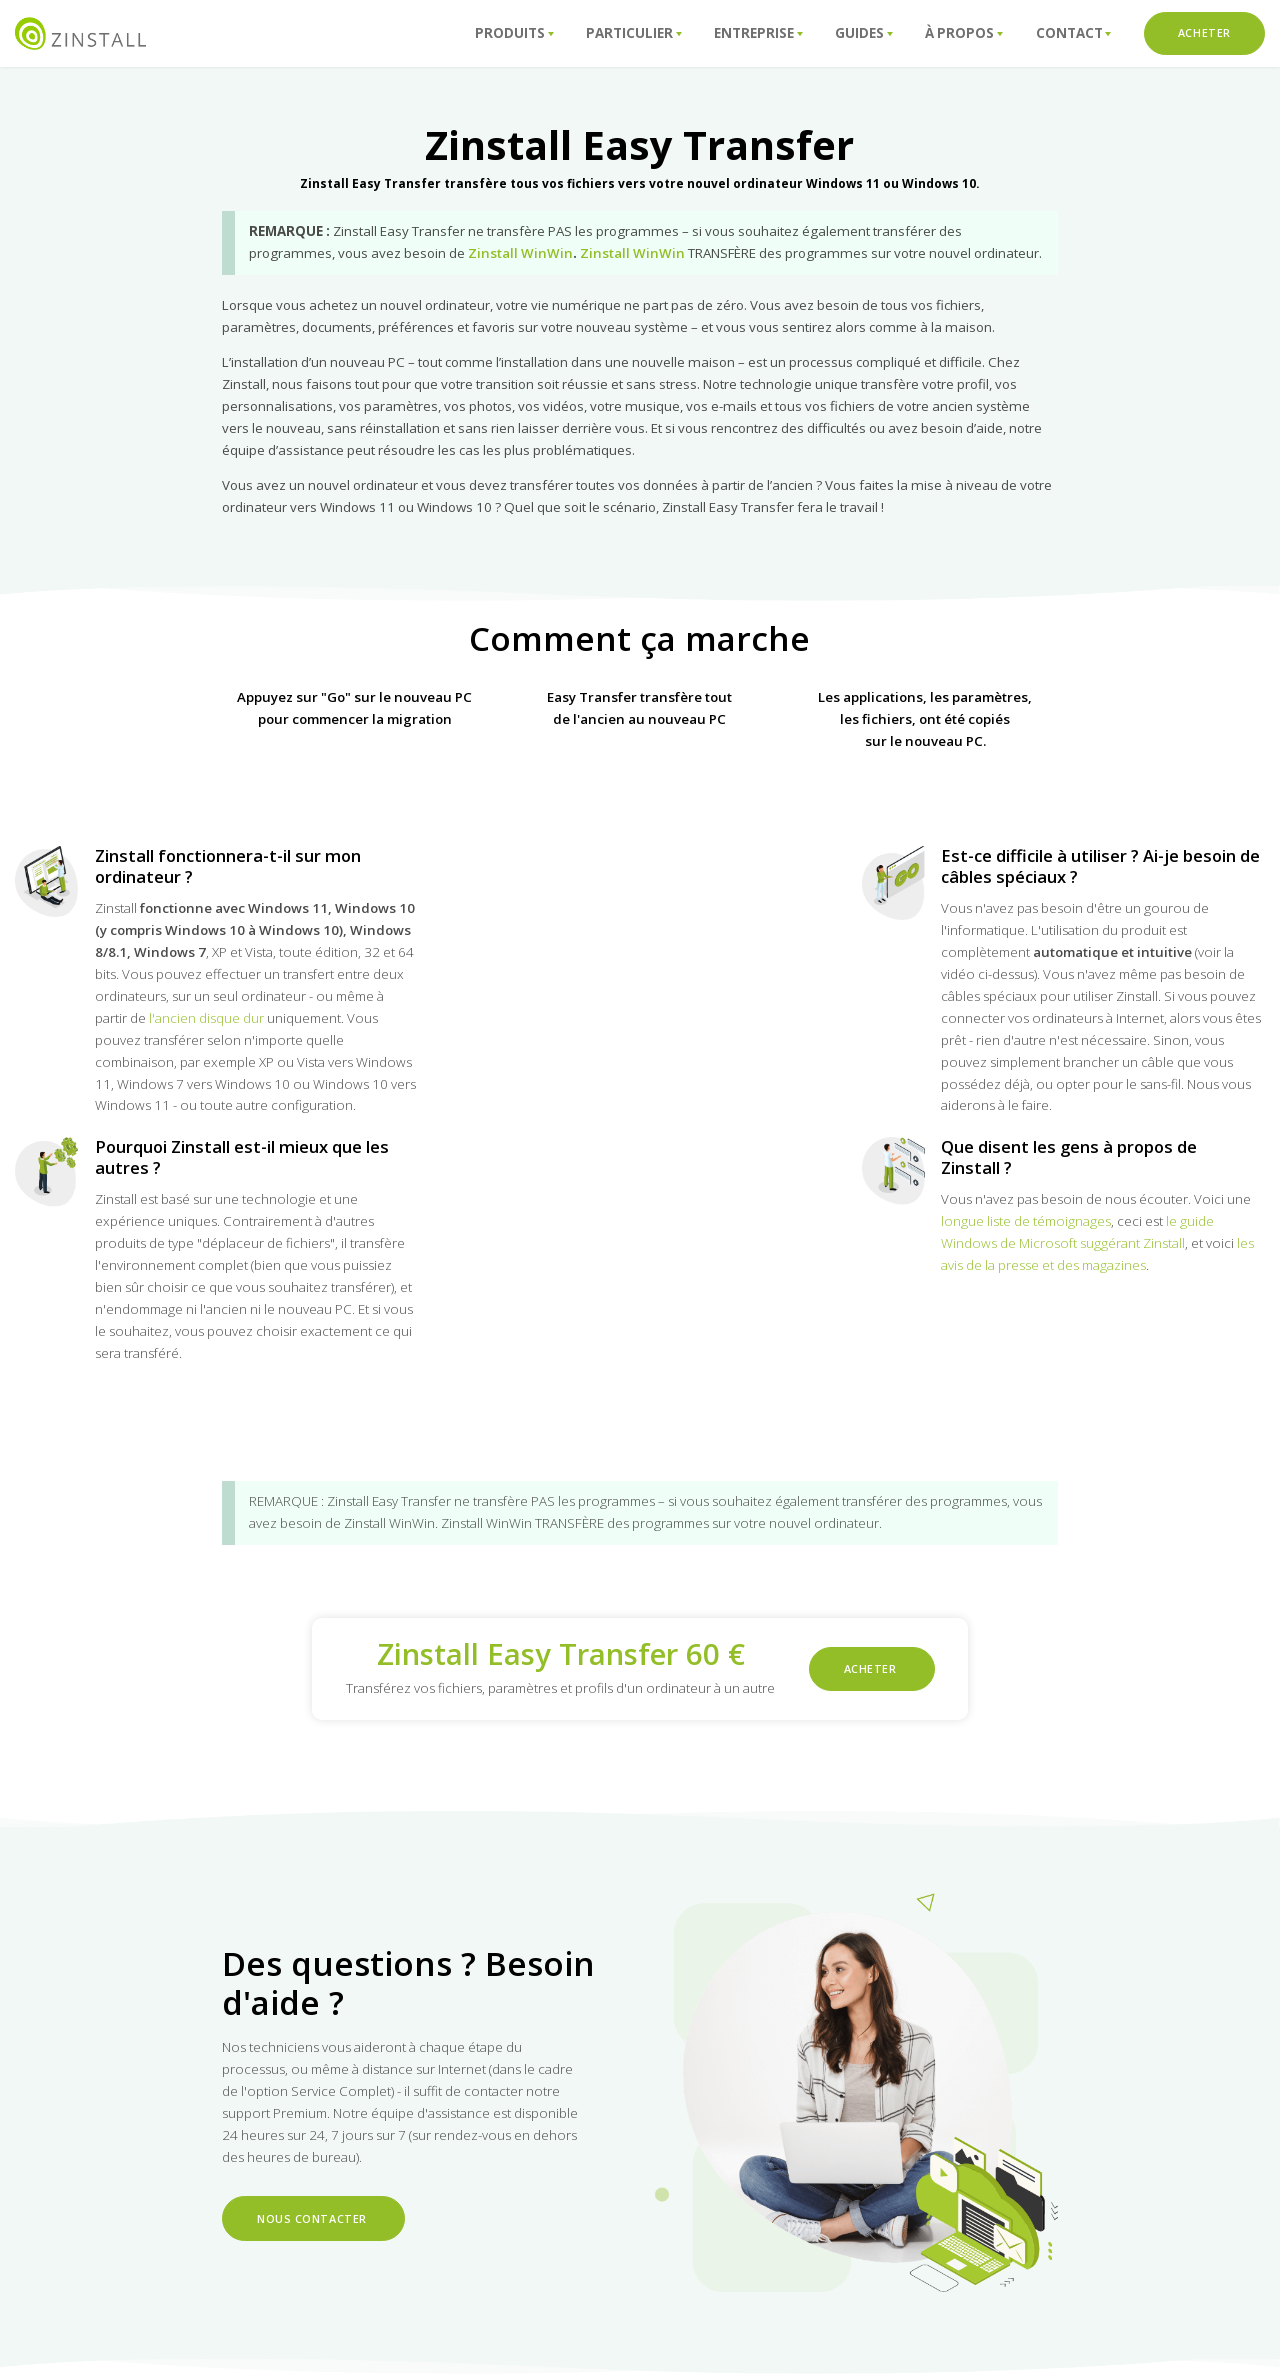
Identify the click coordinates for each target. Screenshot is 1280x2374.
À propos (964, 33)
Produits (514, 33)
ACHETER (1204, 33)
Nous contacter (313, 2218)
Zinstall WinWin (520, 253)
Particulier (634, 33)
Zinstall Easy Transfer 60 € (561, 1654)
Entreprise (758, 33)
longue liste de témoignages (1026, 1221)
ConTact (1074, 33)
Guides (864, 33)
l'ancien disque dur (206, 1018)
